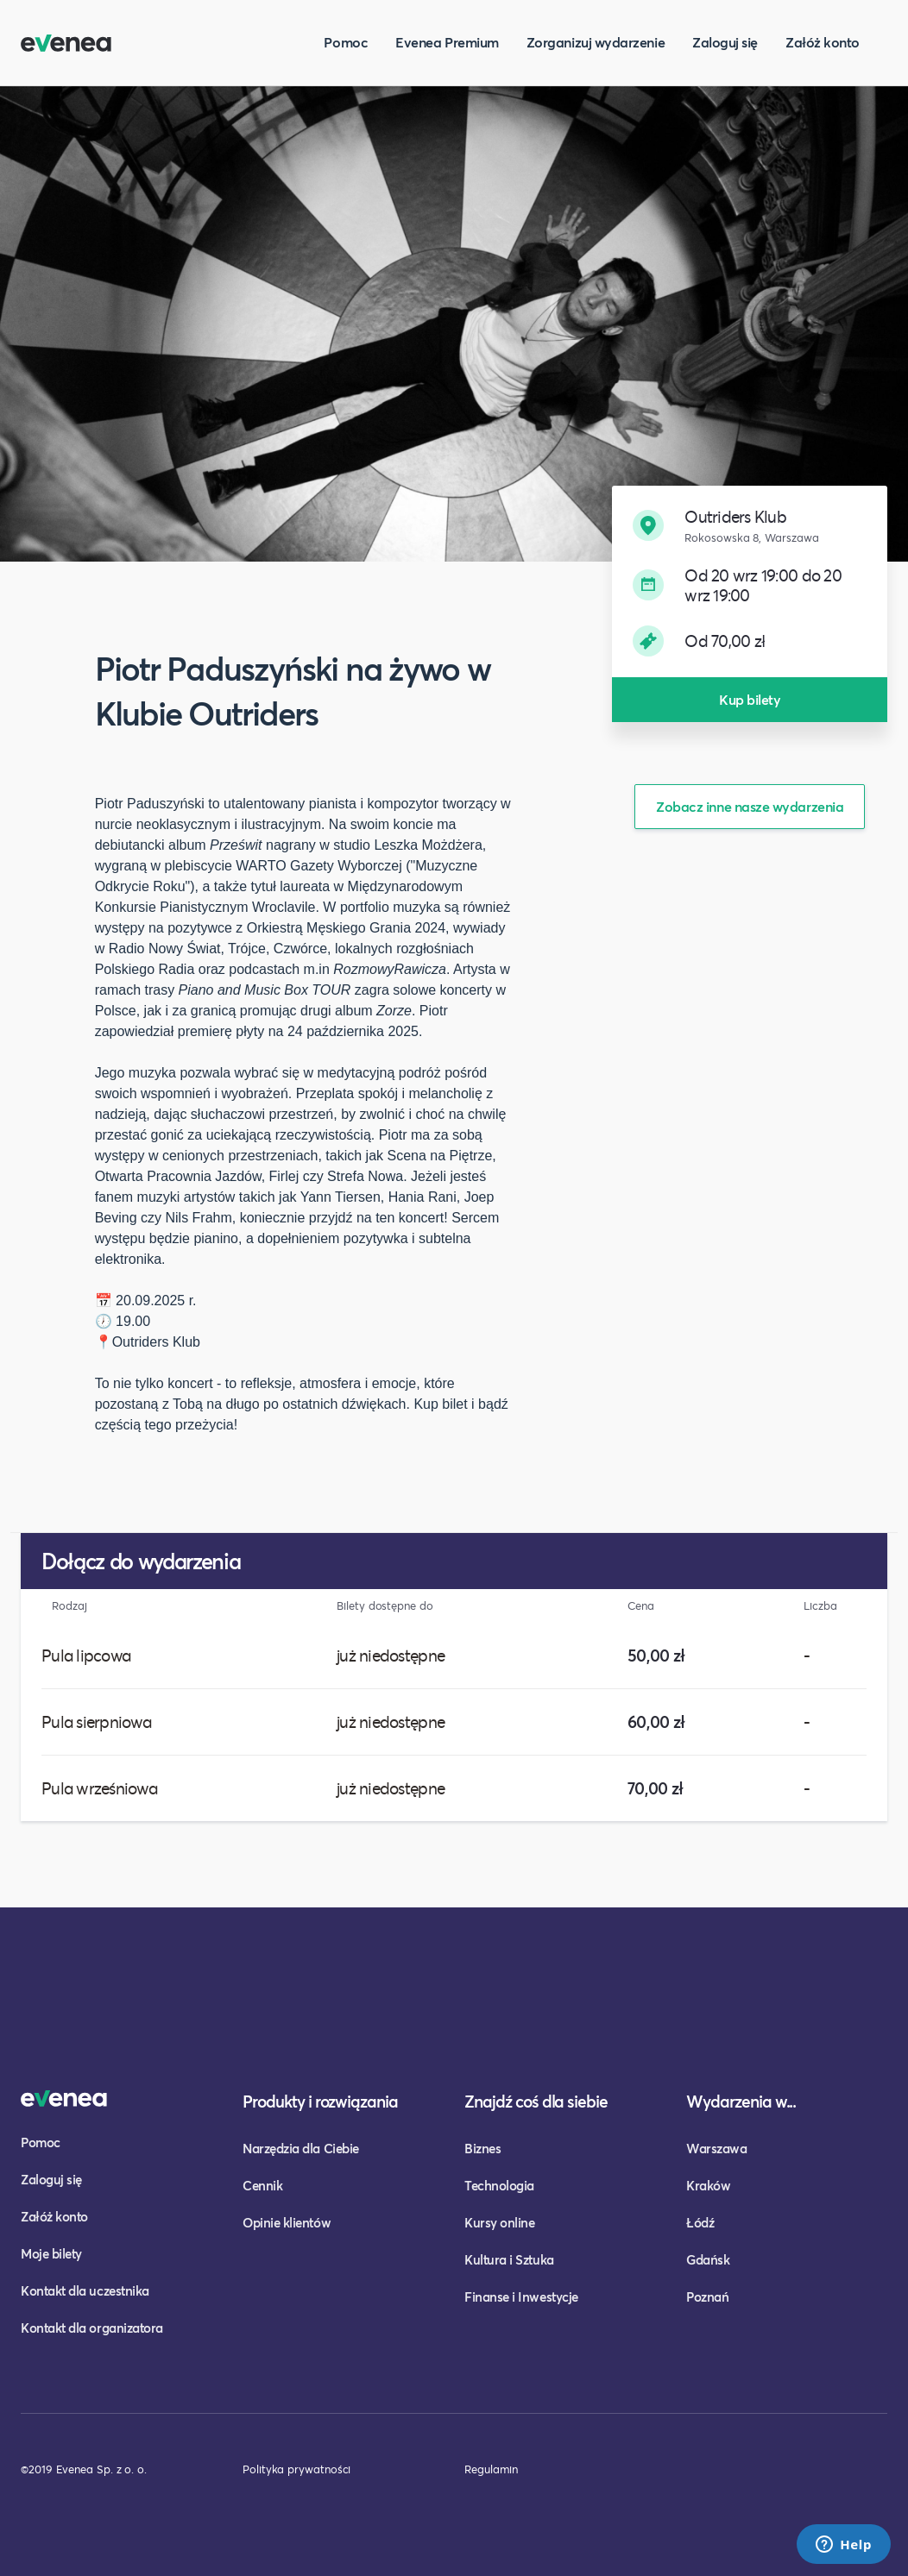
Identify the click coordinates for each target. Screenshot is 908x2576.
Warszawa (716, 2148)
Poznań (707, 2296)
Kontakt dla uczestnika (85, 2290)
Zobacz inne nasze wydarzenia (749, 806)
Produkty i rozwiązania (320, 2101)
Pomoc (346, 42)
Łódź (700, 2222)
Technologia (499, 2185)
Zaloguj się (725, 42)
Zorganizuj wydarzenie (596, 42)
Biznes (482, 2148)
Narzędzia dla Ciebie (301, 2148)
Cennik (262, 2185)
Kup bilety (749, 699)
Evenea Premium (447, 42)
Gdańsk (707, 2259)
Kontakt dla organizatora (92, 2327)
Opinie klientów (287, 2222)
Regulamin (491, 2469)
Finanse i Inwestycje (521, 2296)
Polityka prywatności (296, 2469)
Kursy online (499, 2222)
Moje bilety (51, 2253)
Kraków (708, 2185)
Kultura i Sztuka (509, 2259)
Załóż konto (822, 42)
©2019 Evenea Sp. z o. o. (84, 2469)
